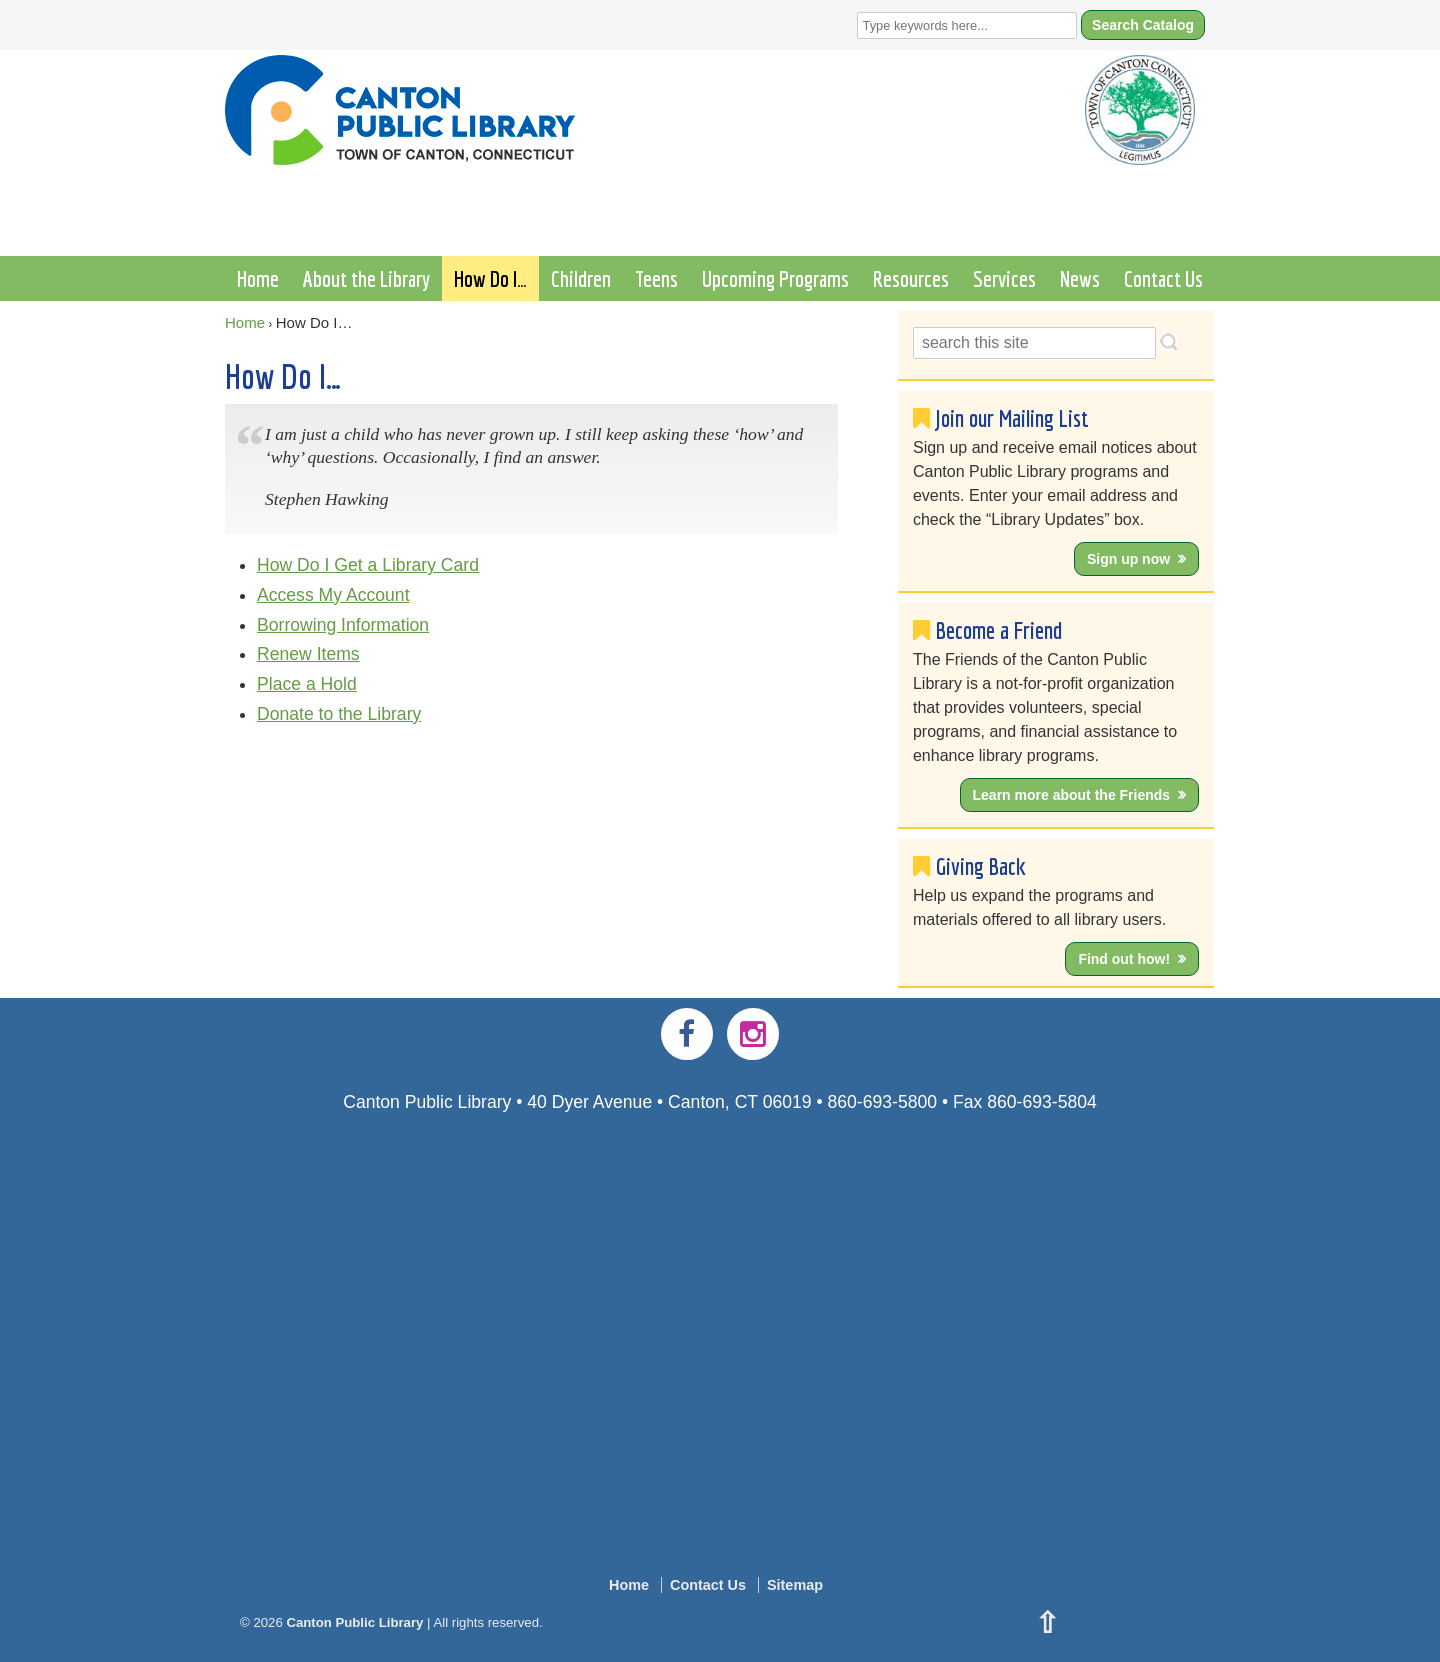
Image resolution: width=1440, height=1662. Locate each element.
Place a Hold (307, 684)
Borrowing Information (343, 625)
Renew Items (308, 654)
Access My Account (333, 595)
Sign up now (1128, 559)
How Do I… (490, 278)
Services (1004, 278)
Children (581, 278)
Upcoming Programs (775, 278)
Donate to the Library (339, 714)
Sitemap (795, 1585)
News (1080, 278)
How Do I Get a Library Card (368, 565)
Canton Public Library (355, 1622)
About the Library (366, 278)
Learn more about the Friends (1072, 795)
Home (258, 278)
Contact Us (1163, 278)
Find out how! (1124, 959)
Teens (656, 278)
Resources (911, 278)
